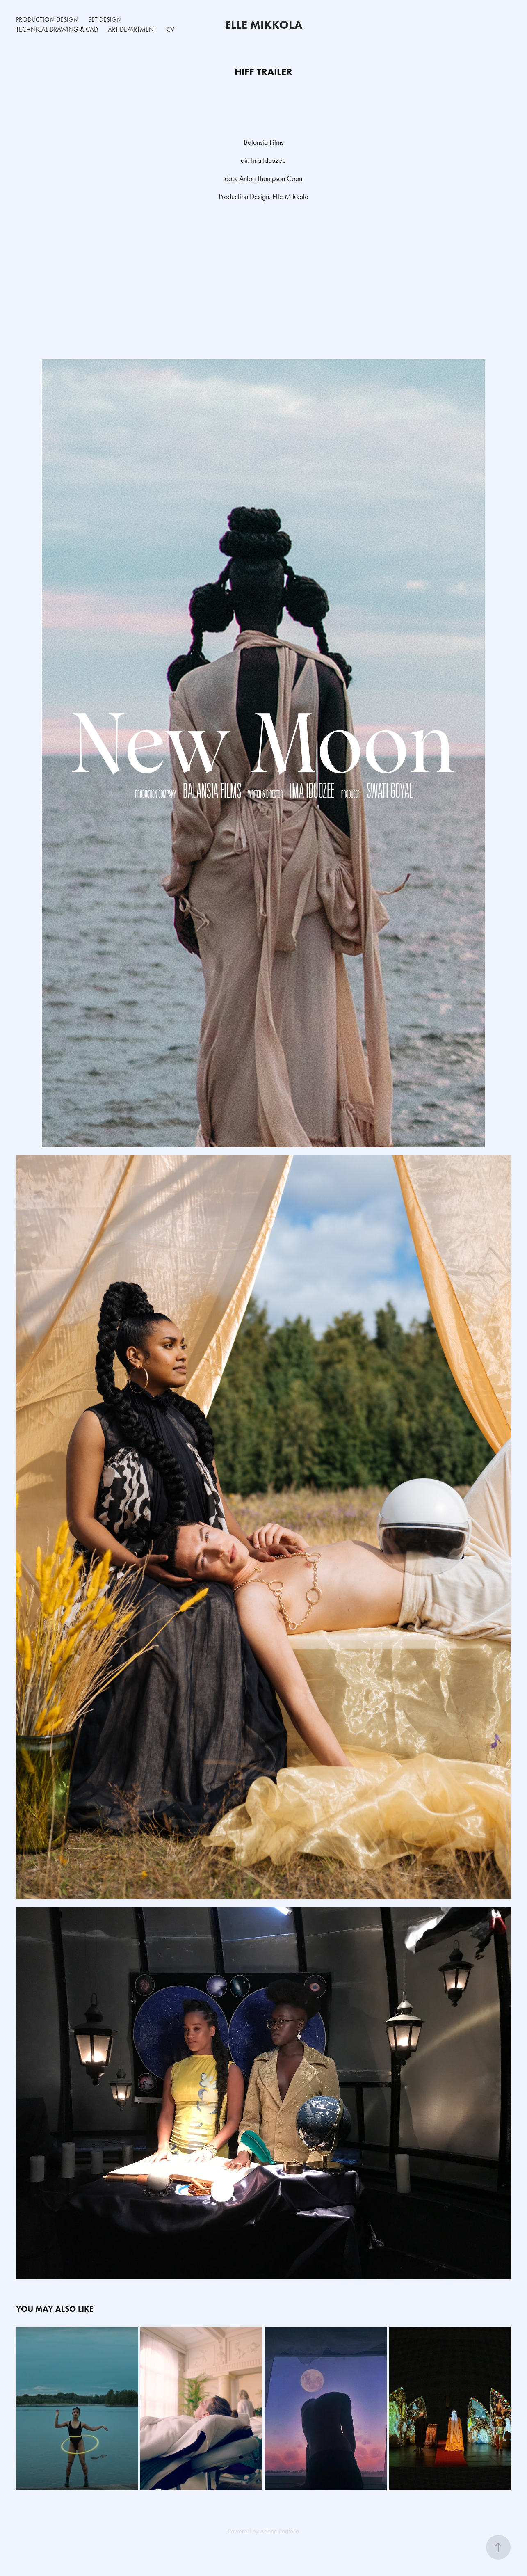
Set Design (104, 19)
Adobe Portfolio (279, 2531)
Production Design (47, 19)
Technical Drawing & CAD (57, 29)
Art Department (132, 29)
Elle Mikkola (263, 25)
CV (170, 29)
